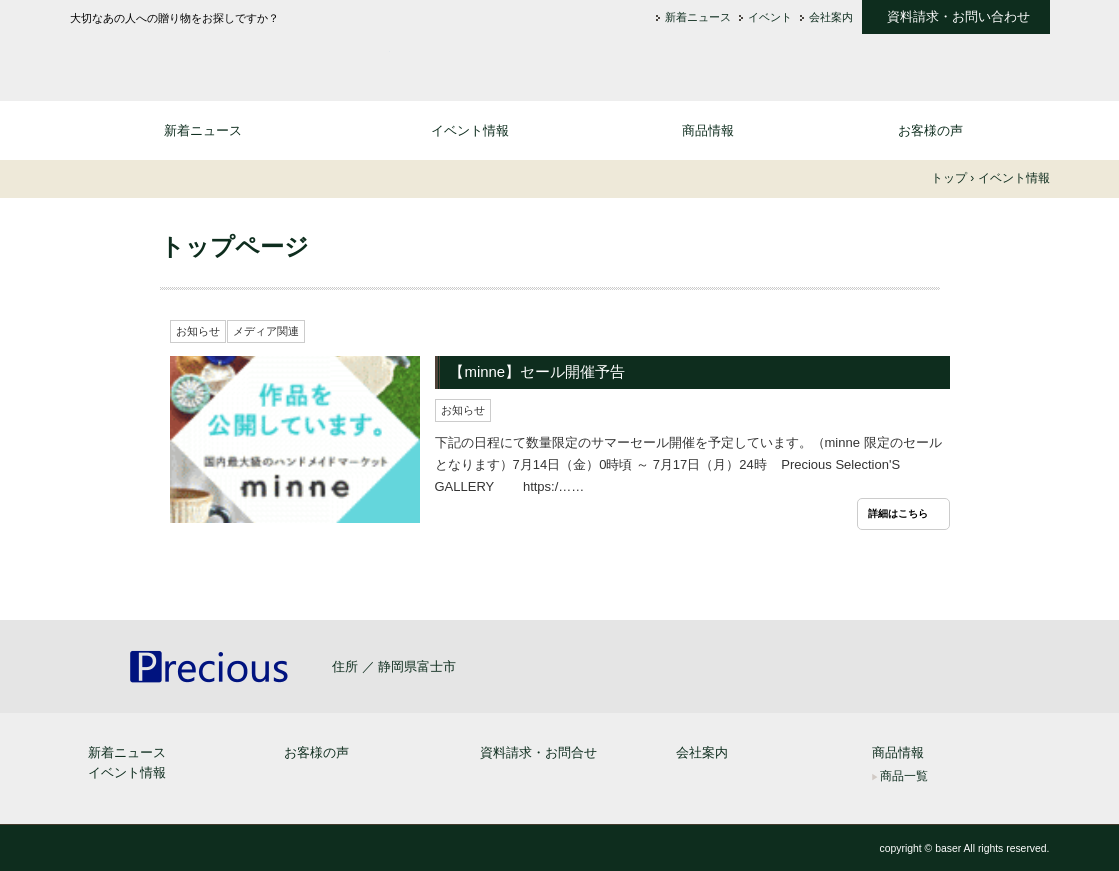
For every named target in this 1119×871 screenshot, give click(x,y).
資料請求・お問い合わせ (958, 17)
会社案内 (831, 17)
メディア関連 (266, 331)
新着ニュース (698, 17)
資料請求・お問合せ (538, 752)
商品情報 (708, 130)
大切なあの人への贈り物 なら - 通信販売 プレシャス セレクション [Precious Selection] (230, 56)
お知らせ (198, 331)
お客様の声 (930, 130)
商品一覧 (904, 776)
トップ (949, 178)
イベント (770, 17)
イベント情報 (470, 130)
